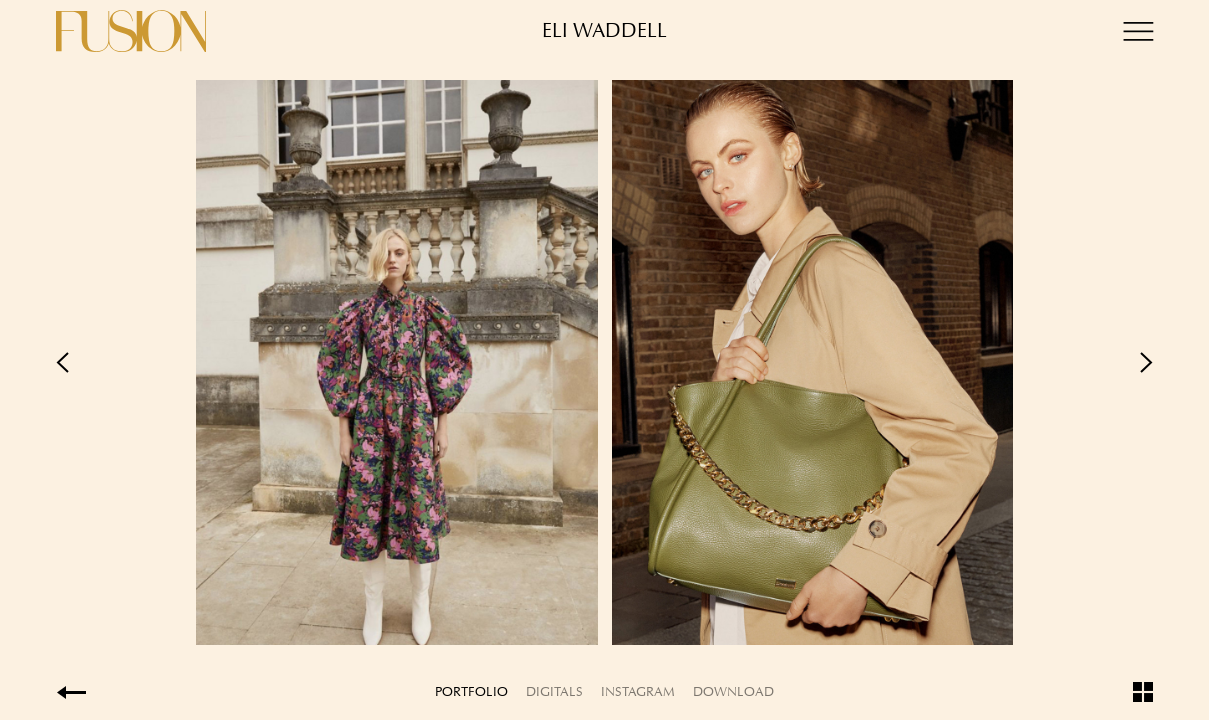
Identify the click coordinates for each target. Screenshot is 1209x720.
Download (733, 691)
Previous (330, 362)
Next (879, 362)
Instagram (638, 691)
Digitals (554, 691)
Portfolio (471, 691)
